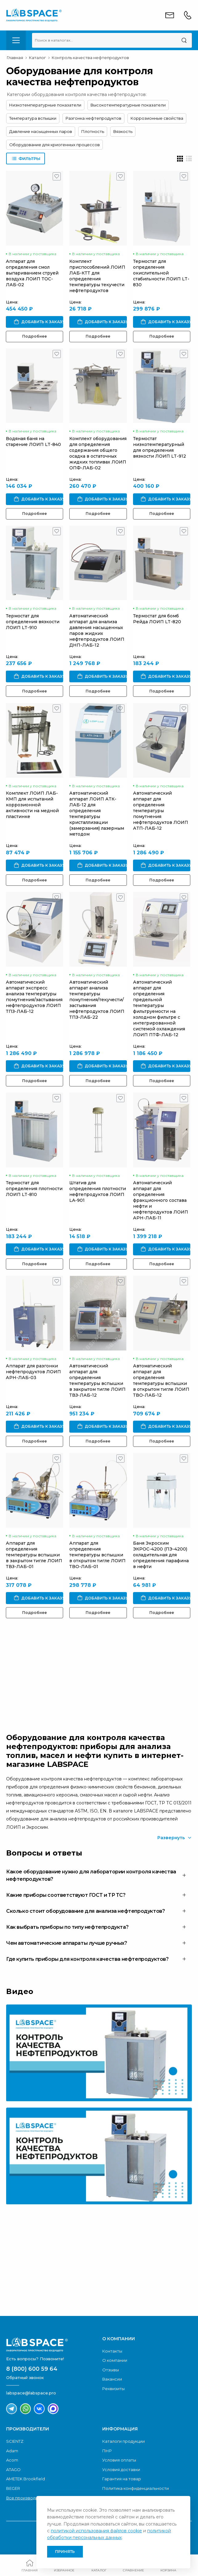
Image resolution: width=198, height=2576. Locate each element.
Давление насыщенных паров (40, 131)
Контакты (112, 2351)
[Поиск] (184, 40)
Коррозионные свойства (157, 118)
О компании (114, 2360)
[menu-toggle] (16, 40)
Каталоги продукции (123, 2441)
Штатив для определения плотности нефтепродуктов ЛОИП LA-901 (97, 1191)
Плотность (92, 131)
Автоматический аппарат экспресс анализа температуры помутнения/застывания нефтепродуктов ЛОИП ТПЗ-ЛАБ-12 (34, 996)
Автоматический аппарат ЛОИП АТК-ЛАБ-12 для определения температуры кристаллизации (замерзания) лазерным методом (96, 813)
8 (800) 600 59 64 (31, 2369)
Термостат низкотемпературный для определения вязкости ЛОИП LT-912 (159, 447)
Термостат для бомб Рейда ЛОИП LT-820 (157, 618)
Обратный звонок (58, 1692)
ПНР (107, 2450)
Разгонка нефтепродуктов (93, 118)
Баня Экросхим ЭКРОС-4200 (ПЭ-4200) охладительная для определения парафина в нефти (161, 1554)
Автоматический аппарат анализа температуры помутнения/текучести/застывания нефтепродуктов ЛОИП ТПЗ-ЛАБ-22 (96, 999)
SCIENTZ (14, 2441)
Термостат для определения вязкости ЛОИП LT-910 (32, 621)
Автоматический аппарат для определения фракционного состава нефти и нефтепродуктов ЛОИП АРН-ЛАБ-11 (160, 1200)
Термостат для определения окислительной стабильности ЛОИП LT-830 (161, 273)
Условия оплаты (119, 2460)
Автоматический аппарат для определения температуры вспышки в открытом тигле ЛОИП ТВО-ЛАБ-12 (161, 1380)
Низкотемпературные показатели (45, 104)
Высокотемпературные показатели (128, 104)
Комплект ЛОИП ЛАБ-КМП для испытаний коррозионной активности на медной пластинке (32, 804)
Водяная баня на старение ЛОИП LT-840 (33, 441)
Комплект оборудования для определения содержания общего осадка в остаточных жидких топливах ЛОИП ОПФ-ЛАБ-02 (98, 453)
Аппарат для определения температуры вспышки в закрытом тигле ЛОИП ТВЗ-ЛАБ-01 (34, 1554)
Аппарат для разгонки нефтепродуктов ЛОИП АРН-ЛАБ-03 (33, 1371)
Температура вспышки (32, 118)
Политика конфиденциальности (135, 2488)
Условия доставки (121, 2469)
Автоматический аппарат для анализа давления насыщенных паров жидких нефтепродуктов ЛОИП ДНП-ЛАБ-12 (96, 630)
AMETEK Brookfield (25, 2478)
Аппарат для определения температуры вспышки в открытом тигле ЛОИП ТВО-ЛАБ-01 (97, 1554)
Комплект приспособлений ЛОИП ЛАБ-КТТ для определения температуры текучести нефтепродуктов (97, 276)
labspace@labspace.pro (31, 2392)
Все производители (27, 2497)
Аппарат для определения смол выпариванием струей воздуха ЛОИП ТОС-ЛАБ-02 (32, 273)
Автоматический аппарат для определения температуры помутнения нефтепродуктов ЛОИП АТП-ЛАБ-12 (160, 810)
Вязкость (122, 131)
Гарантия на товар (121, 2478)
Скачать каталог (57, 2290)
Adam (12, 2450)
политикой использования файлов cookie (96, 2531)
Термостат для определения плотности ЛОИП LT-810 (34, 1188)
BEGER (13, 2488)
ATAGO (13, 2469)
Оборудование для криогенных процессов (54, 144)
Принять (65, 2551)
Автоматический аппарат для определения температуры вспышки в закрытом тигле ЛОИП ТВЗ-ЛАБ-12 (97, 1380)
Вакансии (112, 2379)
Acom (12, 2460)
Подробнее (34, 336)
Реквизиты (113, 2388)
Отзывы (110, 2369)
